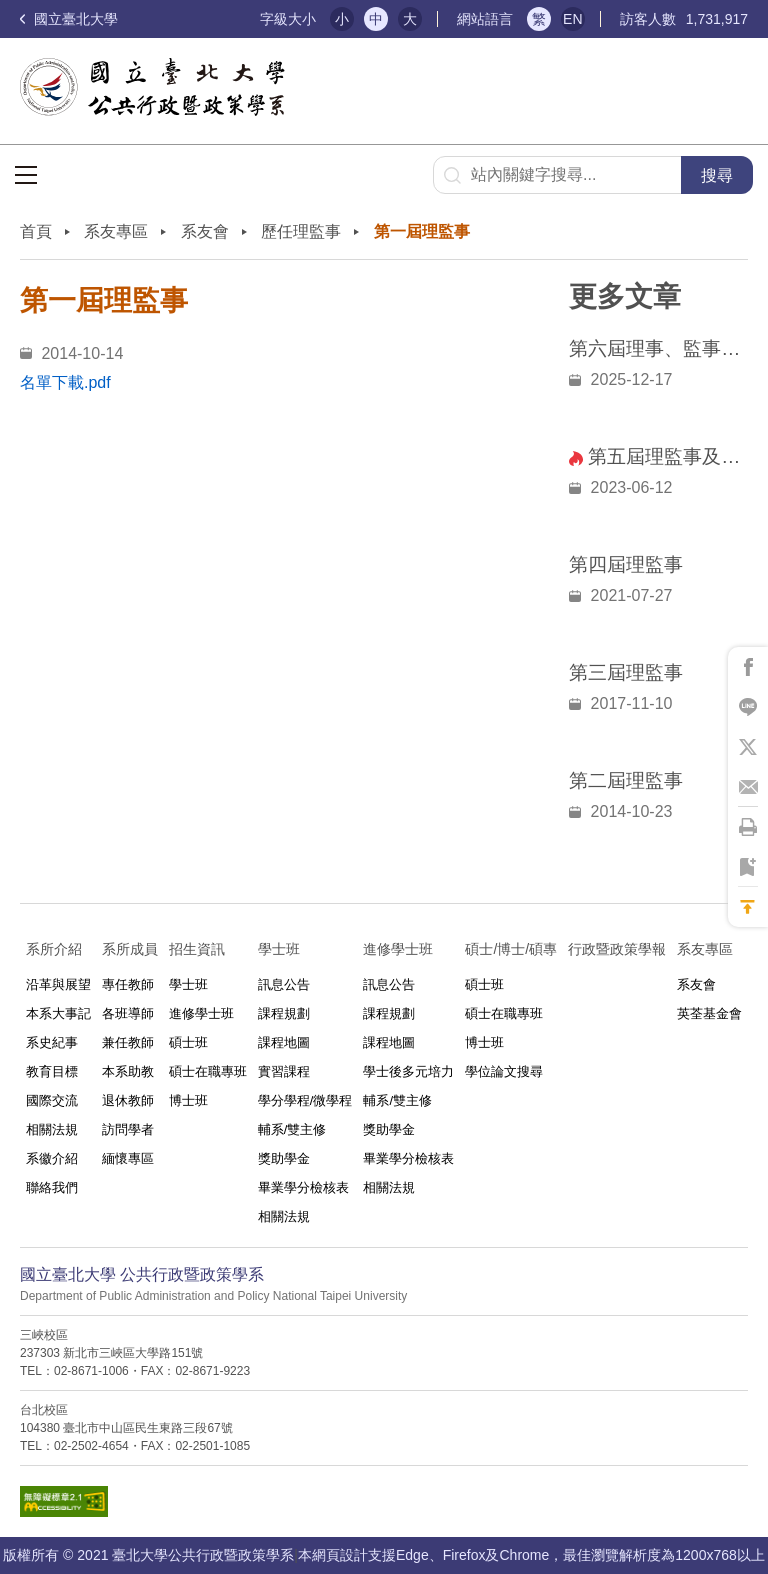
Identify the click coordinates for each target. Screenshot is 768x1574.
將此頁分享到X (748, 747)
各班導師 (128, 1013)
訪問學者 (128, 1129)
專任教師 (128, 984)
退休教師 (128, 1100)
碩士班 (188, 1042)
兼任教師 (128, 1042)
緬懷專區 (128, 1158)
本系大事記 (58, 1013)
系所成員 (130, 949)
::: (236, 19)
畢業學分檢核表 (303, 1187)
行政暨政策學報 (617, 949)
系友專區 (116, 231)
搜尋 (717, 175)
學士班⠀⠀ (289, 949)
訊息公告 (284, 984)
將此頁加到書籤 (748, 867)
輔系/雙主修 (292, 1129)
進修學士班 (201, 1013)
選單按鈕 (26, 175)
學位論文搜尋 (504, 1071)
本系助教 (128, 1071)
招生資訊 (197, 949)
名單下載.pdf (65, 382)
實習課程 (284, 1071)
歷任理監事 (301, 231)
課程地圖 (284, 1042)
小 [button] (342, 19)
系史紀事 (52, 1042)
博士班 (188, 1100)
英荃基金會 (709, 1013)
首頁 (36, 231)
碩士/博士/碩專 (511, 949)
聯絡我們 (52, 1187)
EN (572, 19)
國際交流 (52, 1100)
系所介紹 (54, 949)
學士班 (188, 984)
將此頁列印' (748, 827)
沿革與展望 (58, 984)
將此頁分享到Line (748, 707)
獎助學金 (284, 1158)
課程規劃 (284, 1013)
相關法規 (52, 1129)
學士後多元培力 (408, 1071)
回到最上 (748, 907)
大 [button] (410, 19)
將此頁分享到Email (748, 787)
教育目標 (52, 1071)
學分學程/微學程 (305, 1100)
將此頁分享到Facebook (748, 667)
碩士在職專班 (208, 1071)
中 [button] (376, 19)
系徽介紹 (52, 1158)
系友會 (205, 231)
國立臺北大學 (69, 19)
